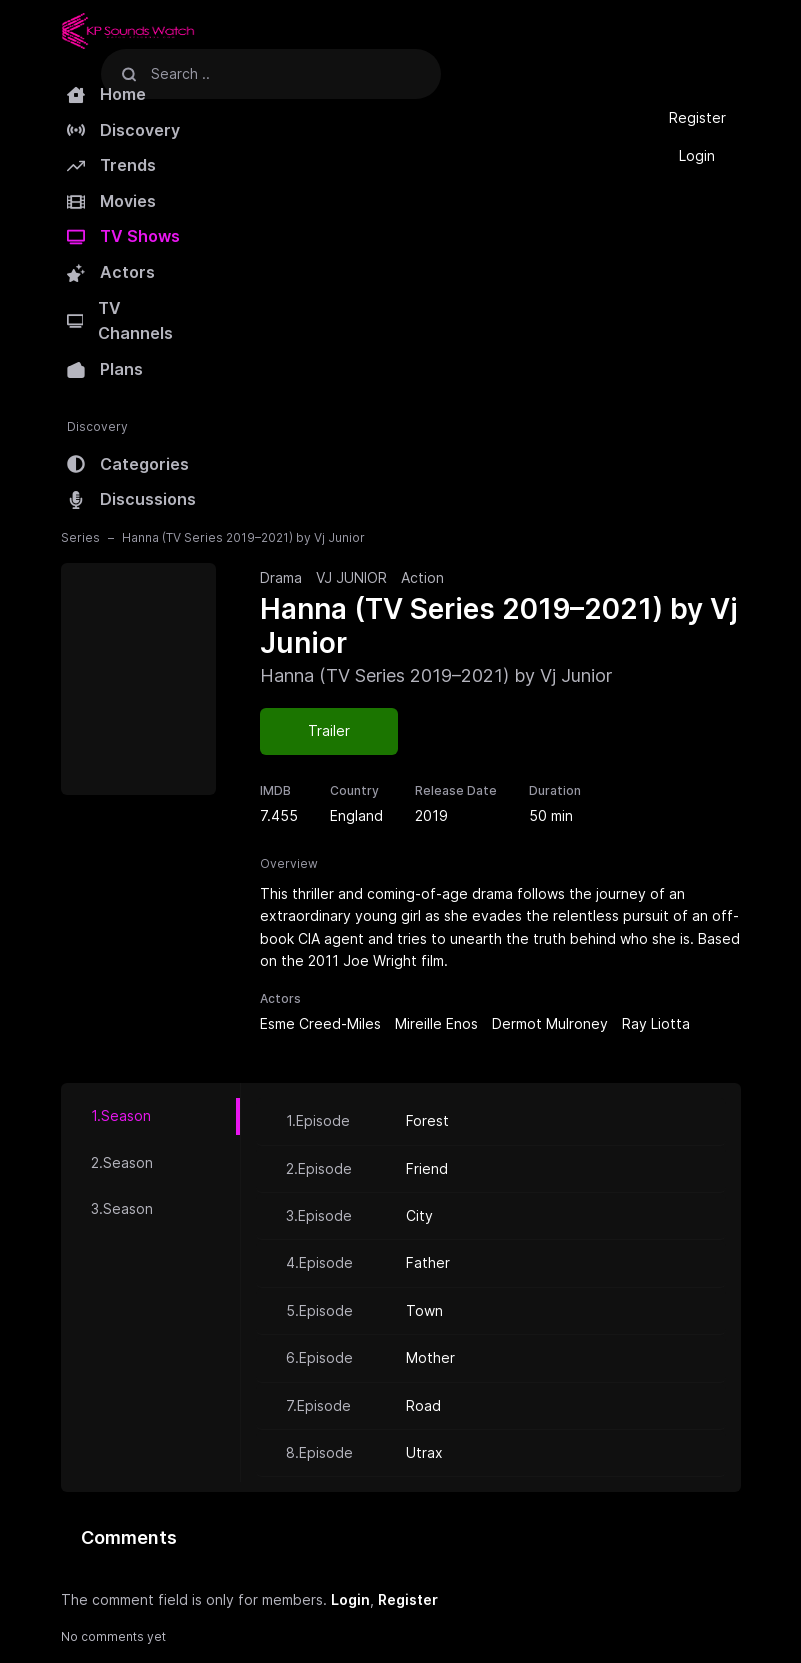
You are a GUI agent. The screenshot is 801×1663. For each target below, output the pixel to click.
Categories (128, 464)
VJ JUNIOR (351, 577)
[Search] (129, 73)
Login (697, 155)
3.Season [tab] (122, 1208)
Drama (281, 577)
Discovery (123, 130)
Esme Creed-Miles (320, 1023)
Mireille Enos (436, 1023)
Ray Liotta (656, 1023)
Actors (111, 272)
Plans (105, 369)
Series (80, 537)
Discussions (131, 499)
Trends (111, 165)
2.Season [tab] (122, 1162)
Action (422, 577)
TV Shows (123, 236)
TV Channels (120, 321)
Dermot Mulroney (550, 1023)
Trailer (329, 730)
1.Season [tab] (121, 1115)
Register (697, 117)
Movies (111, 201)
